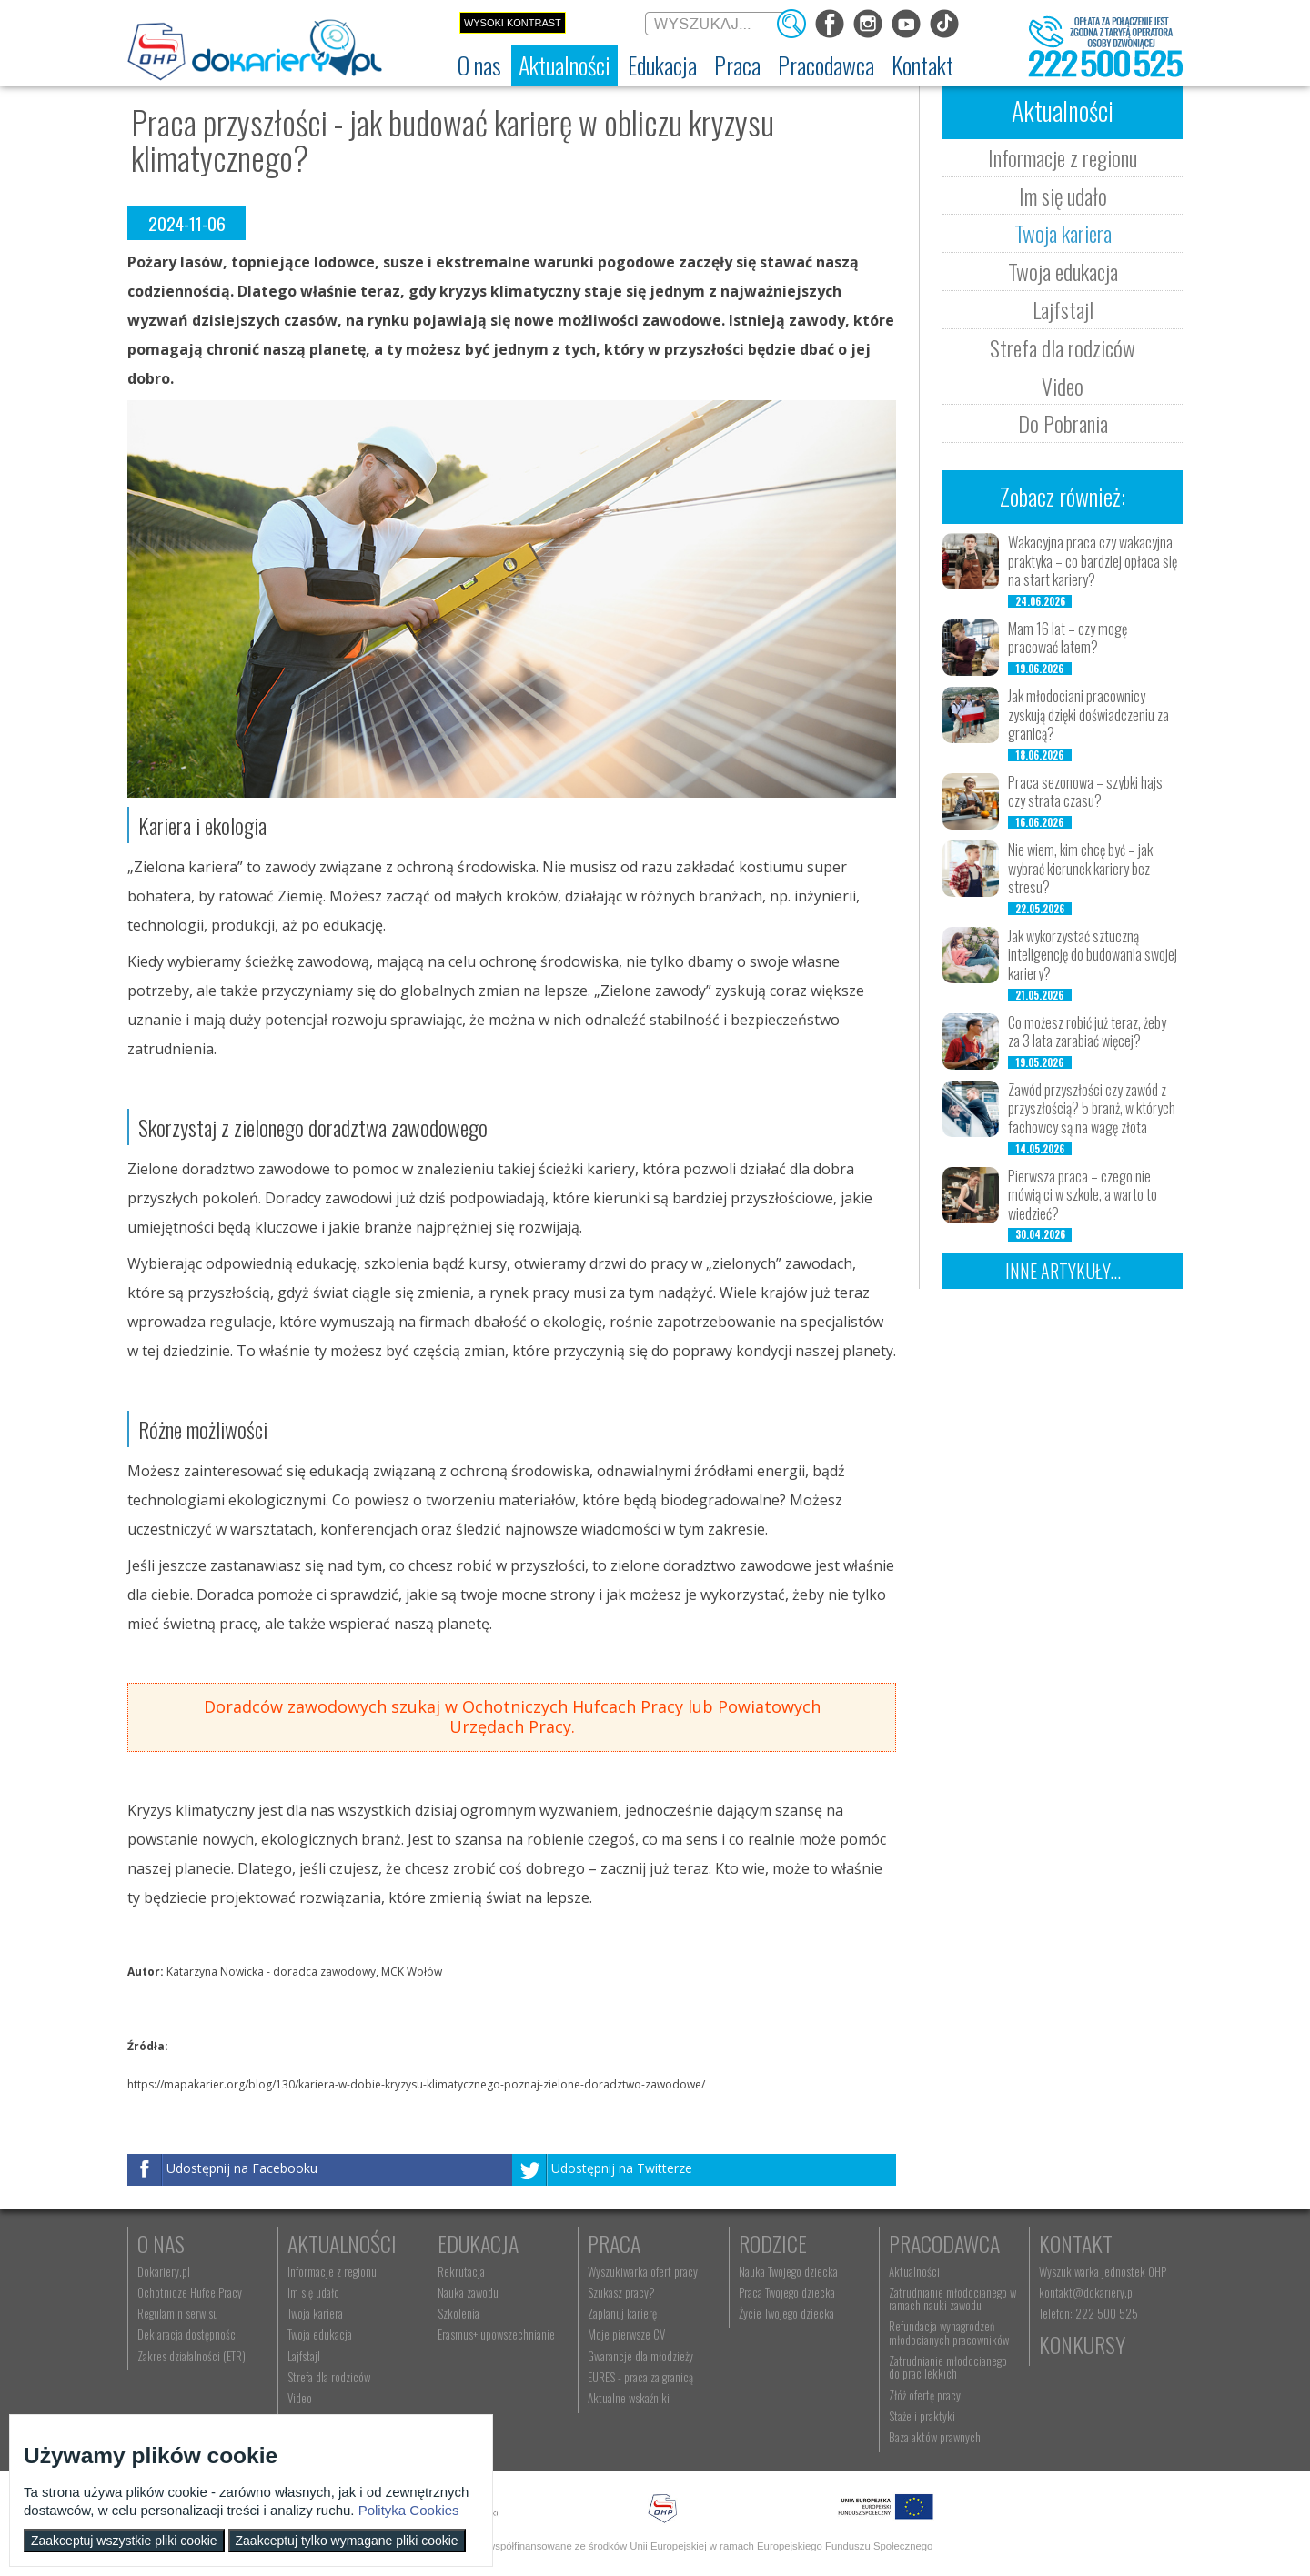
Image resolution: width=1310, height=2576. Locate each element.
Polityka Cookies (408, 2510)
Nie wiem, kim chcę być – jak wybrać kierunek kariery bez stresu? (1080, 869)
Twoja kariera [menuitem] (315, 2313)
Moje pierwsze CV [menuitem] (626, 2334)
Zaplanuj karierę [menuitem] (622, 2313)
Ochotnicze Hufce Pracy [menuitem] (189, 2292)
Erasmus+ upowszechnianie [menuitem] (496, 2334)
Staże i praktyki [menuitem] (922, 2416)
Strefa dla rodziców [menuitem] (328, 2377)
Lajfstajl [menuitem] (303, 2356)
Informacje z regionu (1062, 157)
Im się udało (1063, 195)
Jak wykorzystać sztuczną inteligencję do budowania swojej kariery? (1092, 955)
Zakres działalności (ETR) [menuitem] (191, 2356)
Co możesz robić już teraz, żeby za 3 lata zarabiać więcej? (1087, 1031)
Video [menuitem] (299, 2398)
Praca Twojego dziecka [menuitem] (787, 2292)
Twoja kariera (1063, 232)
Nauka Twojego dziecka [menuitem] (788, 2271)
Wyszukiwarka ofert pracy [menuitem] (643, 2271)
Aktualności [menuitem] (914, 2271)
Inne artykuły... (1063, 1270)
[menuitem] (479, 65)
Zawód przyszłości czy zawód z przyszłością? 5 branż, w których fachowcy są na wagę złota (1091, 1109)
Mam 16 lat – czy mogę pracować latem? (1067, 638)
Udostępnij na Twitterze (621, 2168)
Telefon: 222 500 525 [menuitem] (1088, 2313)
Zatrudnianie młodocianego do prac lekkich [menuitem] (948, 2366)
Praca (614, 2243)
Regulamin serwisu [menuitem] (177, 2313)
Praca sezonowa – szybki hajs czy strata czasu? (1085, 791)
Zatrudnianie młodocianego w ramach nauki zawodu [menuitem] (952, 2298)
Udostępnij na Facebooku (241, 2168)
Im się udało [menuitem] (313, 2292)
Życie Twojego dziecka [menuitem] (786, 2313)
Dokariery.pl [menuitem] (163, 2271)
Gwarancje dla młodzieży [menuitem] (640, 2356)
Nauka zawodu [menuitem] (468, 2292)
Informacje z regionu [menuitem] (332, 2271)
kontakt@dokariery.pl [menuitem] (1087, 2292)
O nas (161, 2243)
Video (1062, 385)
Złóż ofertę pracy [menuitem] (925, 2395)
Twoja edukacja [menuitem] (319, 2334)
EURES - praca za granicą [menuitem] (640, 2377)
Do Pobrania (1063, 423)
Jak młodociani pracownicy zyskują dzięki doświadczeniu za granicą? (1088, 715)
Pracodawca (944, 2243)
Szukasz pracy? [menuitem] (621, 2292)
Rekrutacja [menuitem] (461, 2271)
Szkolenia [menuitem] (458, 2313)
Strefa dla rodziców (1062, 347)
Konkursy (1082, 2344)
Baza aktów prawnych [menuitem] (935, 2437)
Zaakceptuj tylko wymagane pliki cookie (347, 2540)
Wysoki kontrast (512, 22)
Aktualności (342, 2243)
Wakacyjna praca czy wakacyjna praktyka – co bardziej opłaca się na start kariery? (1092, 561)
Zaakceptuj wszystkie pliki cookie (124, 2540)
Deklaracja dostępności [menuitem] (187, 2334)
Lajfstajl (1063, 309)
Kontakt (1076, 2243)
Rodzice (773, 2243)
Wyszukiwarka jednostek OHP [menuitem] (1102, 2271)
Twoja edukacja (1063, 271)
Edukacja (478, 2243)
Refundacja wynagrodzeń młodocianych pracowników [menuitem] (949, 2332)
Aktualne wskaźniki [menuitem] (629, 2398)
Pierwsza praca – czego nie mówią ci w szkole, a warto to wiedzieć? (1082, 1195)
